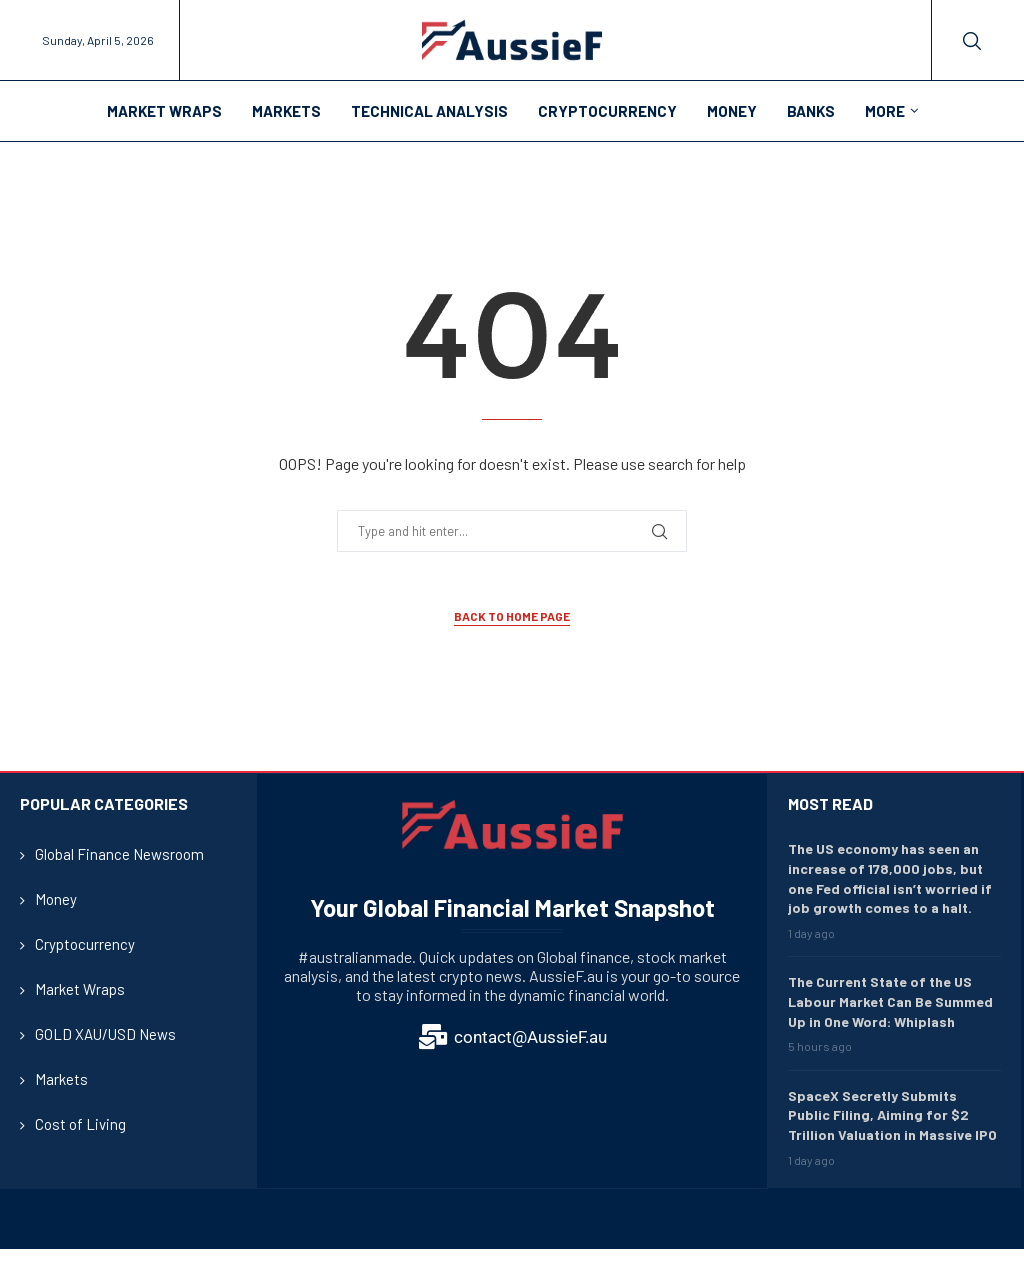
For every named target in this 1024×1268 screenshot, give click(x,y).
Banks (811, 111)
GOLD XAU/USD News (105, 1034)
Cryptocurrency (607, 111)
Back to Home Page (512, 616)
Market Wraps (164, 111)
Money (732, 111)
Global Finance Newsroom (119, 854)
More (885, 111)
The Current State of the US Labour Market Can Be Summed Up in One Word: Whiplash (890, 1001)
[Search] (972, 41)
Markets (286, 111)
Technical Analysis (429, 111)
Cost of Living (80, 1124)
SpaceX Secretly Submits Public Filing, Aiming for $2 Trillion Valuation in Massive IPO (892, 1115)
